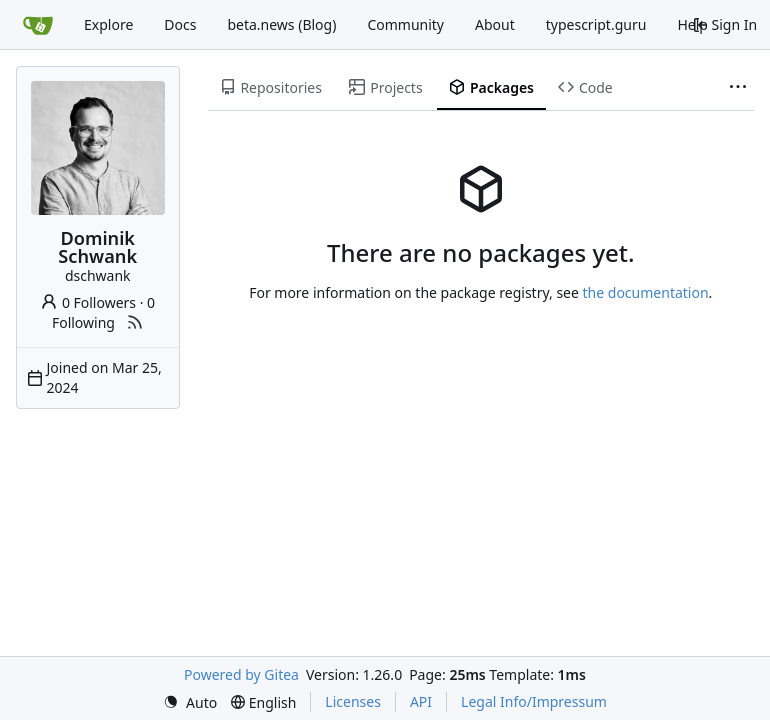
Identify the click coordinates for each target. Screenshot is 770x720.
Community (405, 24)
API (421, 701)
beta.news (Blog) (281, 24)
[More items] (738, 88)
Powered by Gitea (241, 674)
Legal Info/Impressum (534, 701)
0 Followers (88, 302)
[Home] (38, 25)
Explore (108, 24)
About (495, 24)
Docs (180, 24)
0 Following (103, 312)
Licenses (353, 701)
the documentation (646, 292)
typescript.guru (596, 24)
